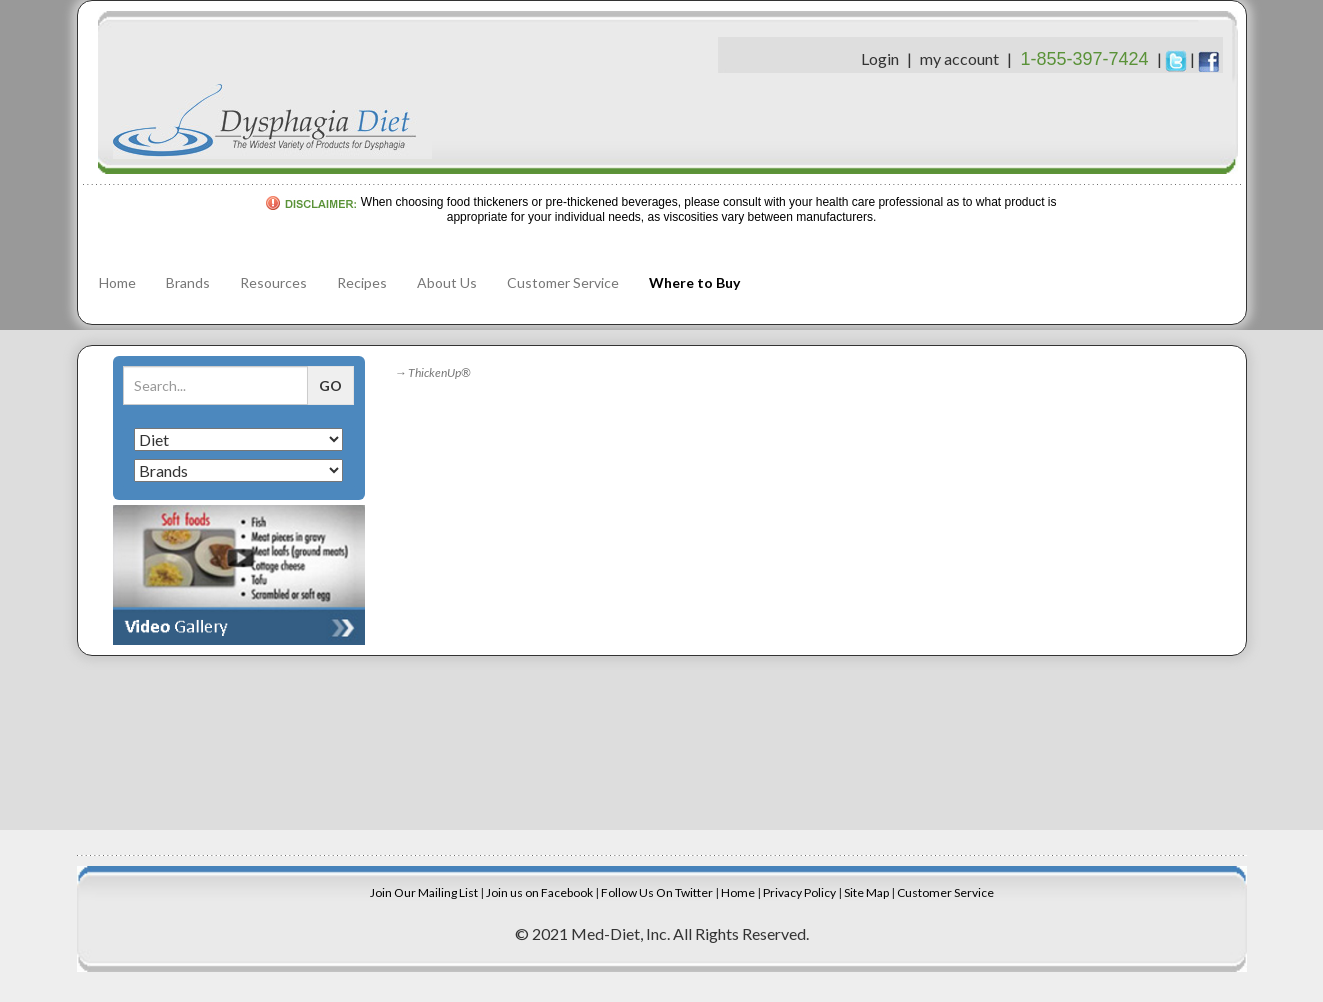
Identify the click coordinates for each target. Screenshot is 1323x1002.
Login (880, 58)
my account (959, 58)
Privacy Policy (799, 892)
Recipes (362, 282)
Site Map (866, 892)
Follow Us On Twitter (657, 892)
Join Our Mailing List (424, 892)
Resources (273, 282)
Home (117, 282)
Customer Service (563, 282)
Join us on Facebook (539, 892)
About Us (447, 282)
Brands (188, 282)
